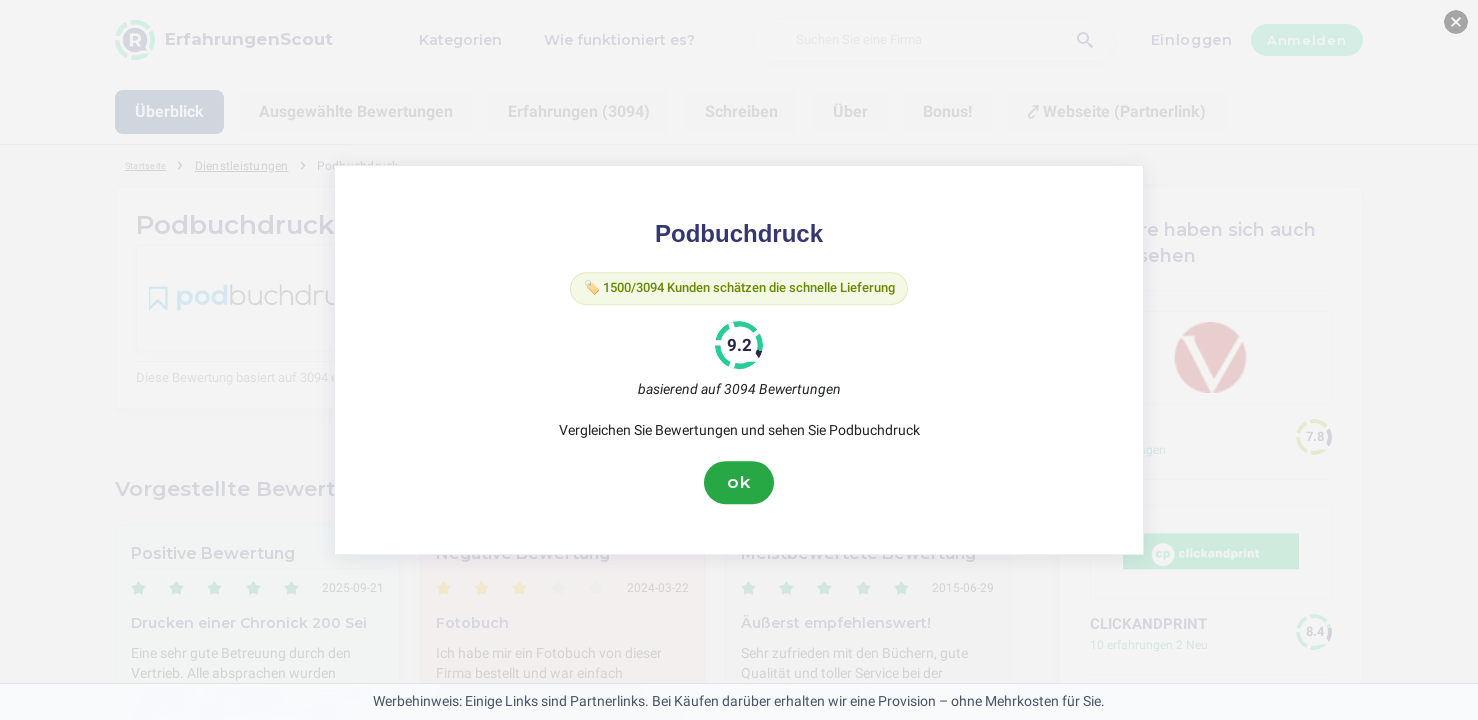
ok (739, 487)
